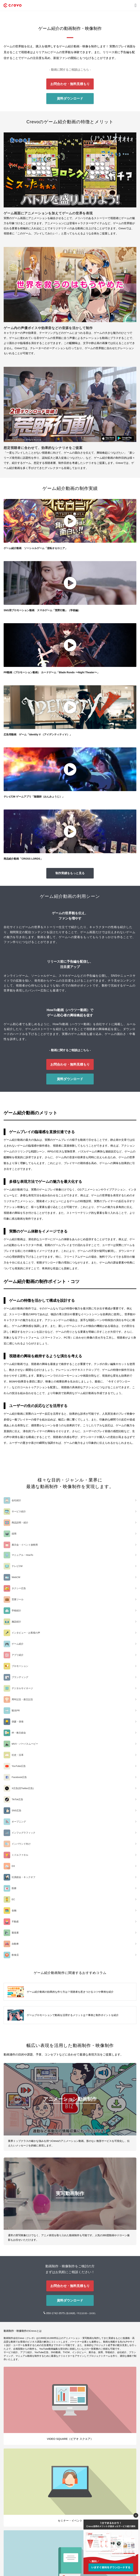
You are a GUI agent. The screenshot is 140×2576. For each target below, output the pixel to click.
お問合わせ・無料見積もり (70, 84)
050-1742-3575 (55, 2313)
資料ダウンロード (70, 98)
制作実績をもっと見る (70, 873)
